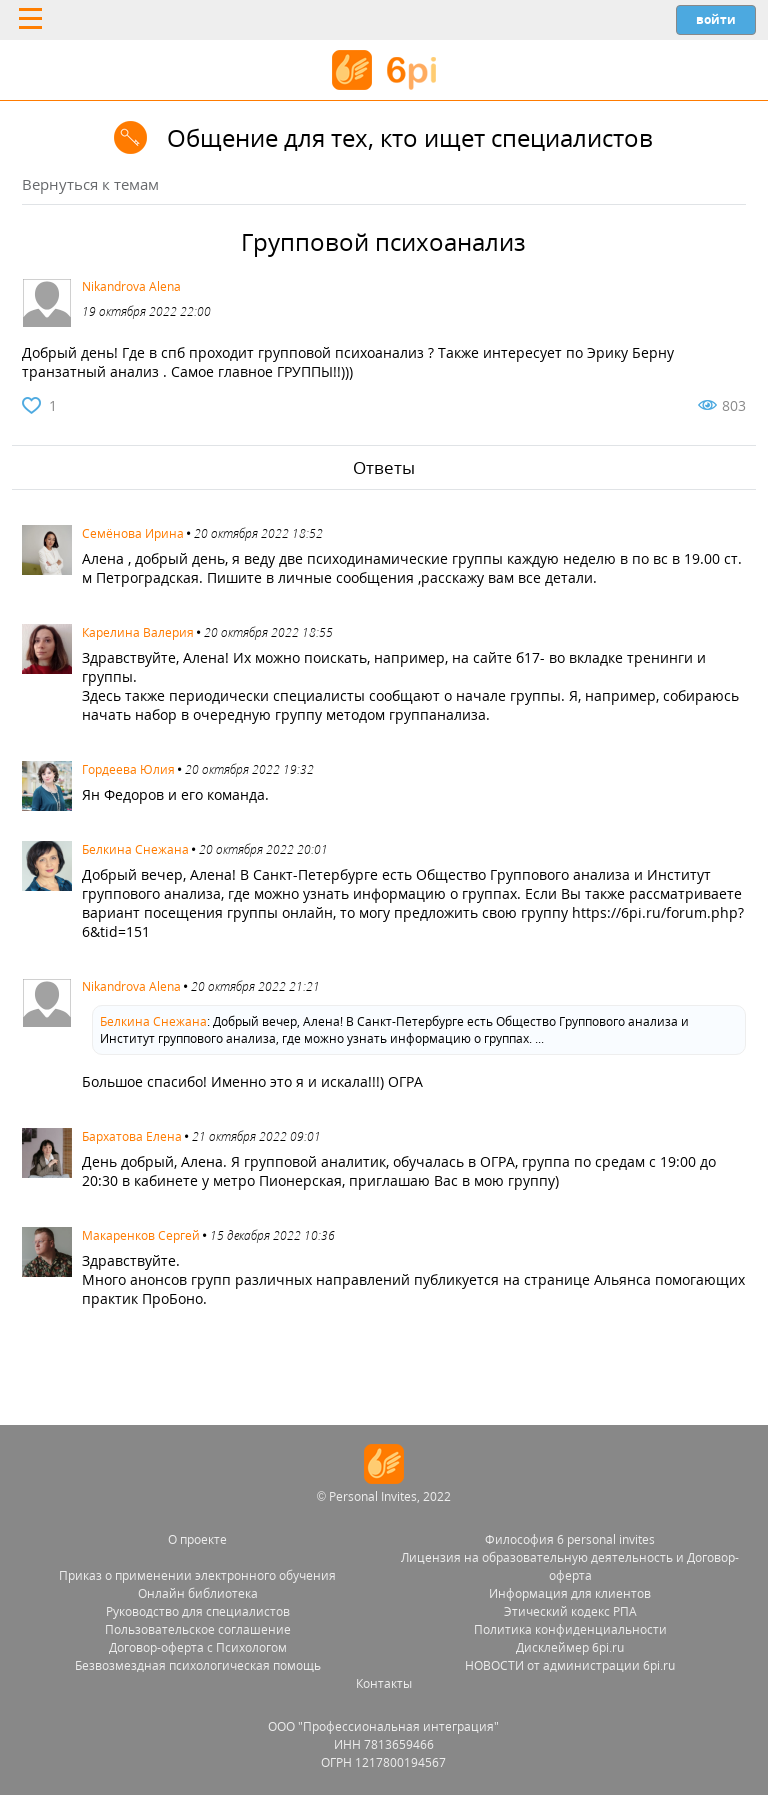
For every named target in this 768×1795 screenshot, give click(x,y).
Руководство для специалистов (198, 1611)
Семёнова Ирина (133, 533)
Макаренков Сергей (141, 1235)
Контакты (384, 1683)
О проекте (197, 1539)
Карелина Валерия (138, 632)
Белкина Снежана (135, 849)
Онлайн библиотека (198, 1593)
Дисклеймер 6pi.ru (570, 1647)
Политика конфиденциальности (570, 1629)
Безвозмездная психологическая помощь (198, 1665)
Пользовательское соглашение (198, 1629)
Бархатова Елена (132, 1136)
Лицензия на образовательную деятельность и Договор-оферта (570, 1566)
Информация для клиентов (570, 1593)
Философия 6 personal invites (570, 1539)
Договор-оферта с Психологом (198, 1647)
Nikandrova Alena (131, 286)
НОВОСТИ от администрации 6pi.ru (570, 1665)
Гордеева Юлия (128, 769)
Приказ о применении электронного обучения (197, 1575)
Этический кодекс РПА (570, 1611)
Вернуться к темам (90, 184)
